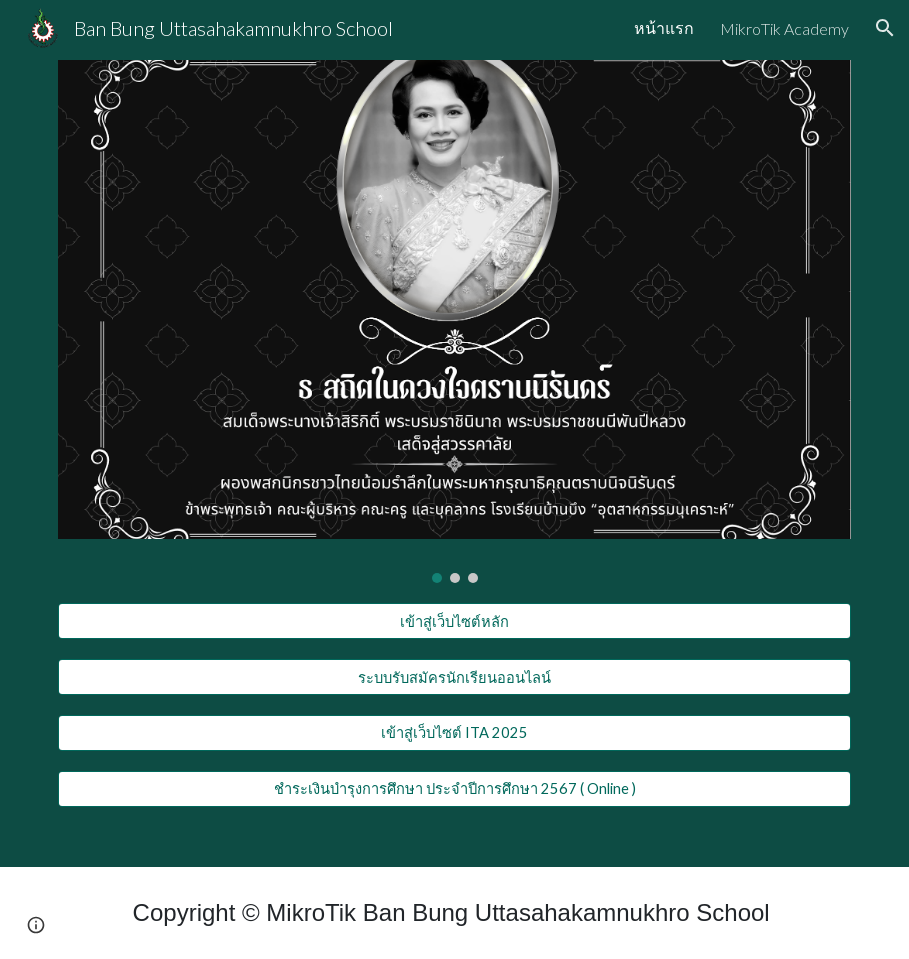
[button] (885, 28)
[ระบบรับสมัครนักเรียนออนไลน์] (454, 677)
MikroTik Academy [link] (784, 28)
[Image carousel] (454, 321)
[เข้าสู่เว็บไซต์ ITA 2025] (454, 733)
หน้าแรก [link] (664, 27)
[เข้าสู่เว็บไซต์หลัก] (454, 621)
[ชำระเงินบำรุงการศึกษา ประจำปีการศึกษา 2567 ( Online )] (454, 789)
